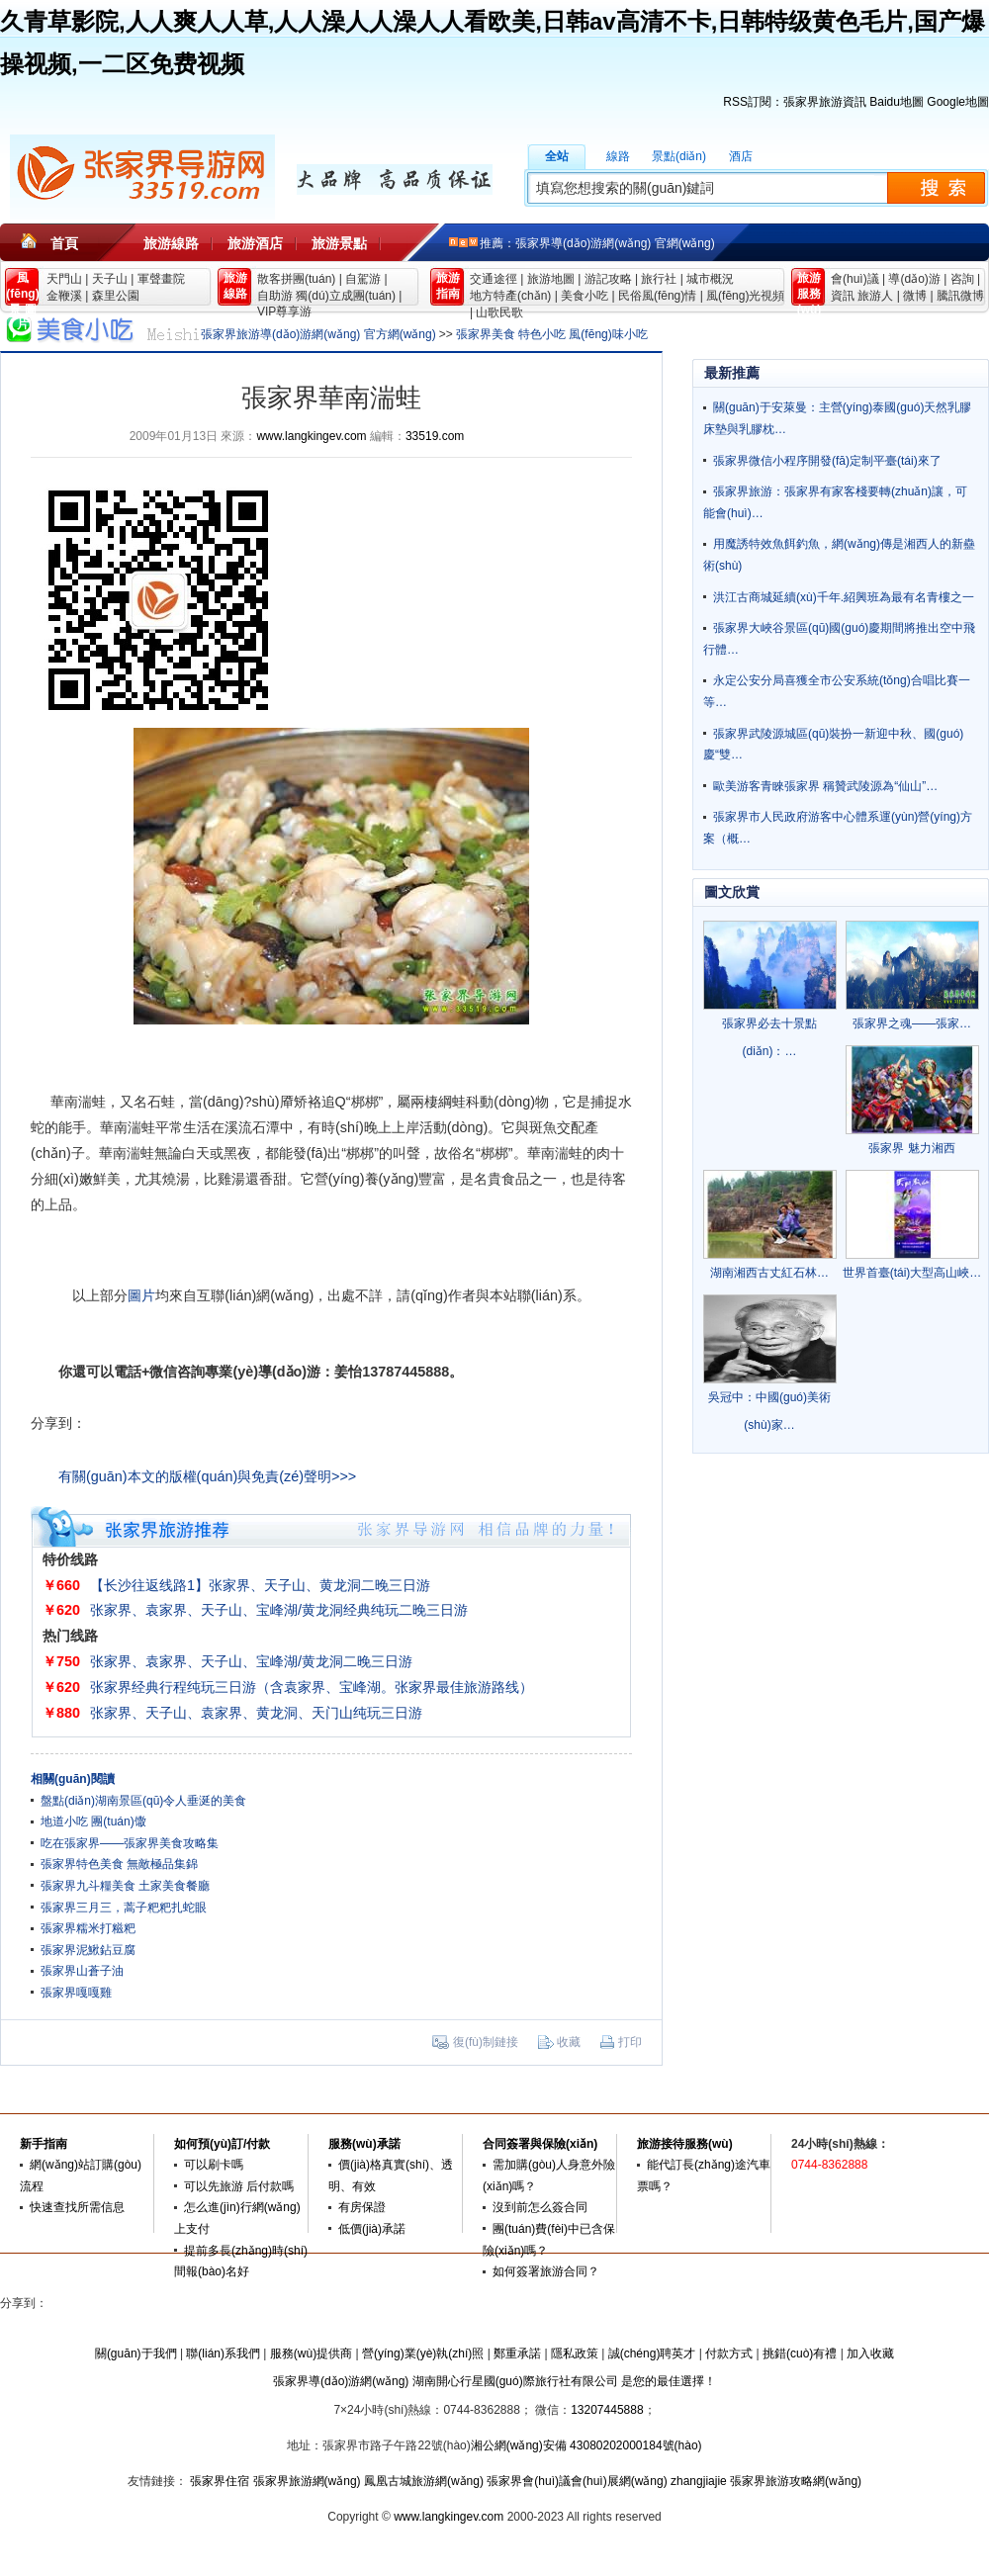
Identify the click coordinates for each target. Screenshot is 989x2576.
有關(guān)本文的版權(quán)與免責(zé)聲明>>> (207, 1476)
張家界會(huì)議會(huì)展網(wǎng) (577, 2481)
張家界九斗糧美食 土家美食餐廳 (125, 1886)
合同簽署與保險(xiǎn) (540, 2144)
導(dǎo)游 (914, 279)
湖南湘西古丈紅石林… (769, 1273)
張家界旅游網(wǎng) (307, 2481)
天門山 (64, 279)
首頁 (64, 243)
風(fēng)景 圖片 (22, 289)
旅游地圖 (551, 279)
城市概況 (710, 279)
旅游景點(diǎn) (339, 249)
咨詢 (962, 279)
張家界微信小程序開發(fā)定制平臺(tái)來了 (827, 461)
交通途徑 (493, 279)
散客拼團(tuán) (296, 279)
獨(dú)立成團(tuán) (346, 296)
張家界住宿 (219, 2481)
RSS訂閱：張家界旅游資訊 (794, 102)
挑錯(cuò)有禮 (800, 2353)
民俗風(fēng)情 (657, 296)
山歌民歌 (499, 312)
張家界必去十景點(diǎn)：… (769, 1037)
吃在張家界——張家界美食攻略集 (130, 1843)
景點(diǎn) (679, 156)
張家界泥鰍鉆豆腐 (88, 1950)
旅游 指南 (448, 286)
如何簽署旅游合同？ (546, 2271)
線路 (618, 156)
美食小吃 (584, 296)
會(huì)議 (855, 279)
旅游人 (875, 296)
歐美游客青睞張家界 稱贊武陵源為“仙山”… (825, 786)
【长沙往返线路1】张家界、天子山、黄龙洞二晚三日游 (260, 1585)
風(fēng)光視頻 (745, 296)
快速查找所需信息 (77, 2207)
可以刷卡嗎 (213, 2165)
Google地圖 (958, 102)
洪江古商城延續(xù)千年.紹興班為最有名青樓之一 (843, 597)
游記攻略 (608, 279)
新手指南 (43, 2144)
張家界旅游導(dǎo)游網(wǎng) (142, 177)
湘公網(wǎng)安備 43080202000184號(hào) (586, 2445)
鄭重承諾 (517, 2353)
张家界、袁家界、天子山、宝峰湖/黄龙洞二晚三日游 (251, 1661)
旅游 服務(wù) (809, 289)
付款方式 (729, 2353)
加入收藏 (870, 2353)
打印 (630, 2042)
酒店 (741, 156)
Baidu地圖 (896, 102)
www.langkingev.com (311, 436)
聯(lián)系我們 (223, 2353)
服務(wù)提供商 (311, 2353)
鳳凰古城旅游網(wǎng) (424, 2481)
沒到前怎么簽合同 (540, 2207)
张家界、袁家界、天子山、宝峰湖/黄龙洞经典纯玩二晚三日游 (279, 1610)
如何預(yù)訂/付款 (222, 2144)
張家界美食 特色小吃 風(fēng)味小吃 (552, 334)
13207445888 (607, 2410)
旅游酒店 (255, 243)
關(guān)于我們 (136, 2353)
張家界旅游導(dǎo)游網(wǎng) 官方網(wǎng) (318, 334)
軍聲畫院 (161, 279)
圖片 (141, 1295)
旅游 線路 (235, 286)
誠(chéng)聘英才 (652, 2353)
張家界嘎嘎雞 (76, 1992)
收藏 (569, 2042)
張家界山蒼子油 (82, 1971)
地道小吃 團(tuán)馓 (93, 1821)
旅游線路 (171, 243)
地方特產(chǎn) (510, 296)
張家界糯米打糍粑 (88, 1928)
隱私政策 (574, 2353)
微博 (915, 296)
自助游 (275, 296)
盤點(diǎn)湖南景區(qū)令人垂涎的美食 (143, 1801)
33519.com (434, 436)
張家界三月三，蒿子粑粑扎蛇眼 (124, 1907)
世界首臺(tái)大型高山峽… (912, 1273)
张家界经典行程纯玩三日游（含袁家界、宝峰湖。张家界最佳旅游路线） (311, 1687)
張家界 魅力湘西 (911, 1148)
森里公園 (115, 296)
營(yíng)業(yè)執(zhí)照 (423, 2353)
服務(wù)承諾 (364, 2144)
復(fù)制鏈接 (485, 2042)
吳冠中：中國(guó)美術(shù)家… (769, 1411)
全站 (557, 156)
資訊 (842, 296)
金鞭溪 (64, 296)
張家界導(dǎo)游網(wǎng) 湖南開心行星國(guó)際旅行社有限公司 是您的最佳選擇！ (494, 2381)
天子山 (110, 279)
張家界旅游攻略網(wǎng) (795, 2481)
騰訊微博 (960, 296)
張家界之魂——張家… (912, 1023)
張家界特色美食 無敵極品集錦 (119, 1864)
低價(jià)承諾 (371, 2229)
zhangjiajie (699, 2481)
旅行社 (658, 279)
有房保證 (362, 2207)
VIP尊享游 (284, 311)
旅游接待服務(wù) (685, 2144)
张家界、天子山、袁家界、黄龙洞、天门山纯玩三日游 (256, 1713)
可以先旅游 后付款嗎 (239, 2186)
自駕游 (363, 279)
